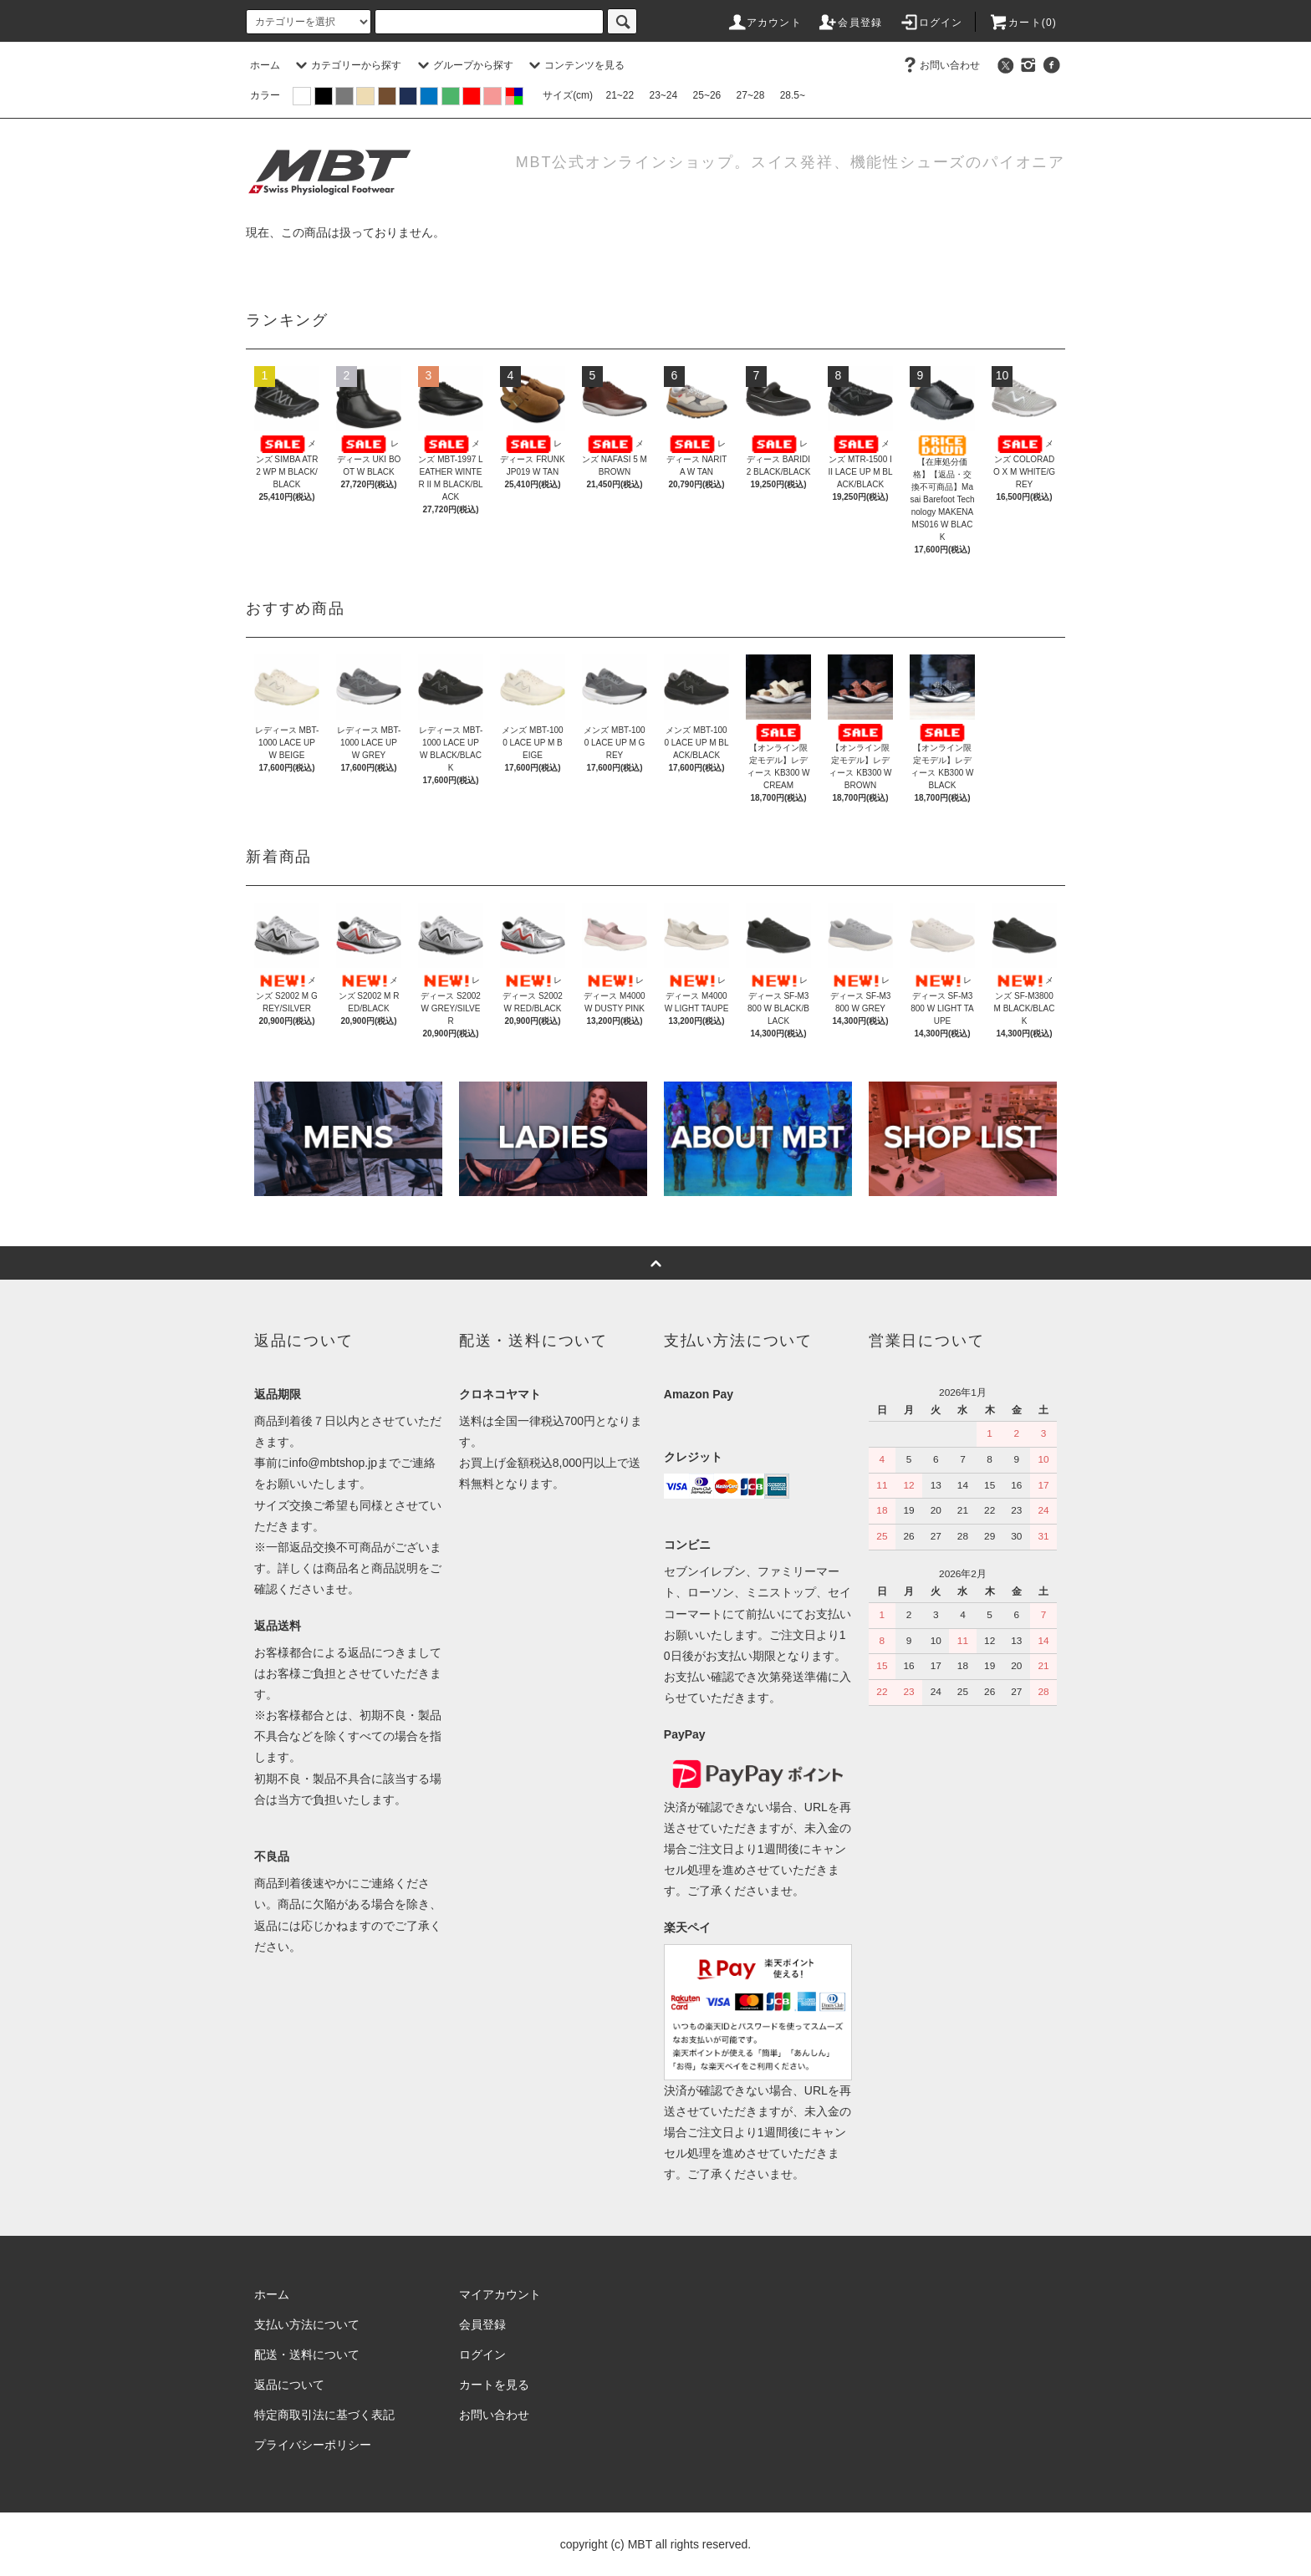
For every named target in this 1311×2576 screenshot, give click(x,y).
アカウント (764, 22)
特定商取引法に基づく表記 (324, 2414)
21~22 (619, 95)
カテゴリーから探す (346, 65)
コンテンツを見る (574, 65)
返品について (289, 2384)
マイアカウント (500, 2294)
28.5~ (792, 95)
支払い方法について (307, 2324)
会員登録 (850, 22)
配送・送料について (307, 2354)
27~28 (751, 95)
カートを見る (494, 2384)
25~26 (707, 95)
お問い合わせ (940, 65)
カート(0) (1022, 22)
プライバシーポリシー (312, 2444)
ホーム (265, 65)
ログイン (931, 22)
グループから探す (463, 65)
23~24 (664, 95)
